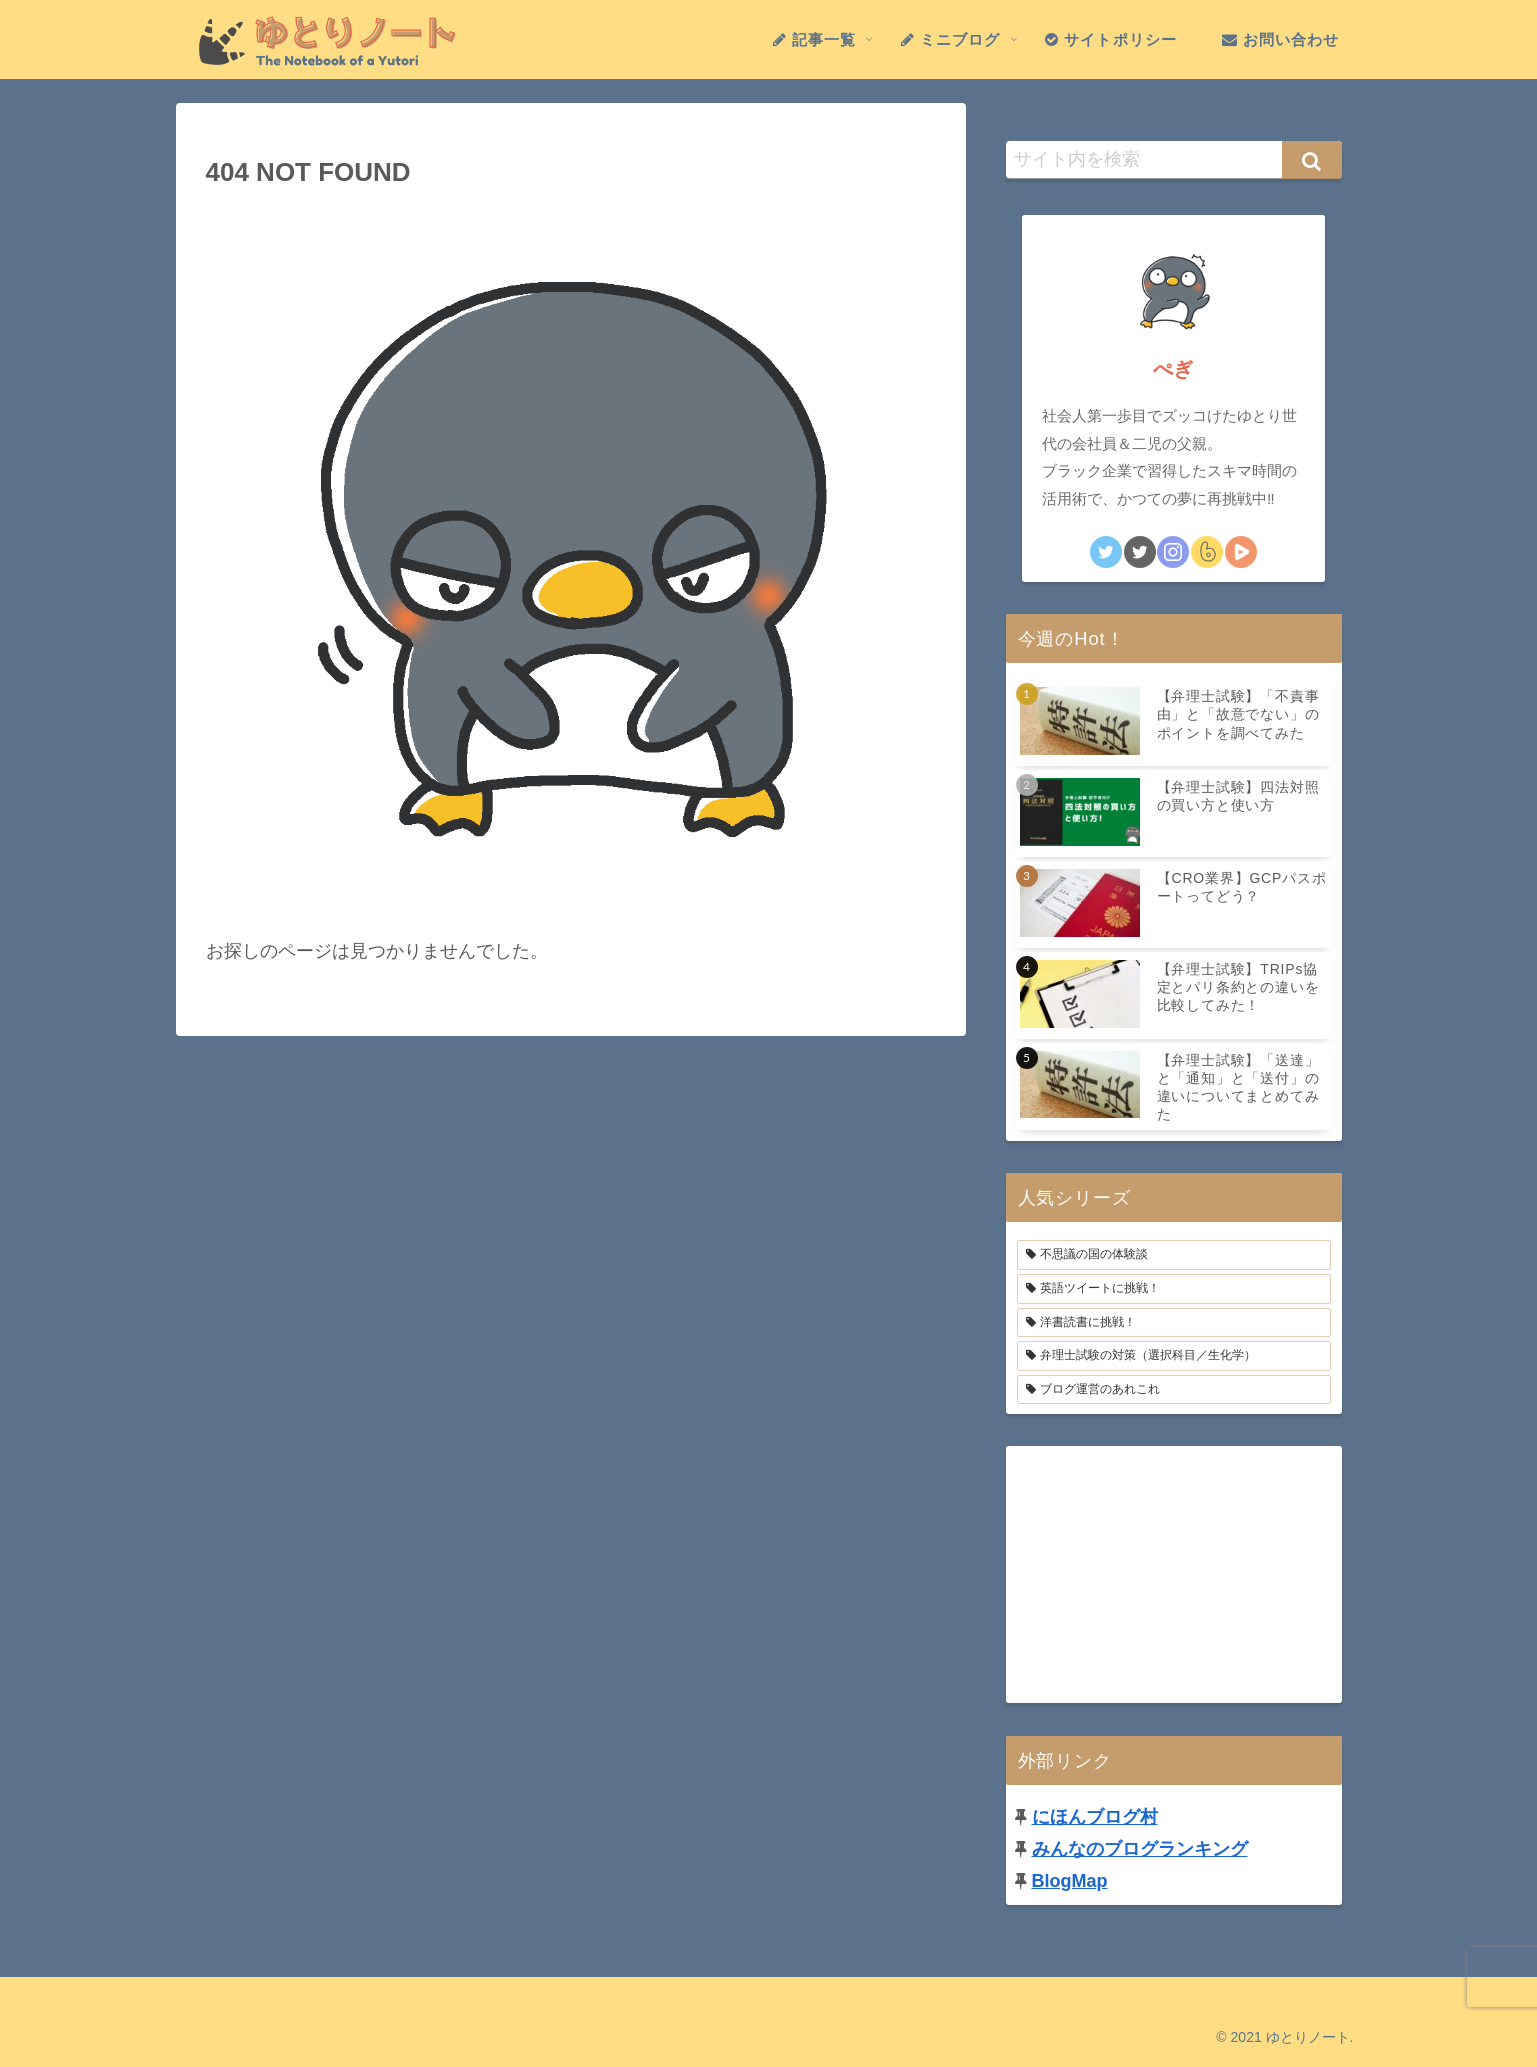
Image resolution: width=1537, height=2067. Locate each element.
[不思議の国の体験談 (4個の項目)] (1174, 1255)
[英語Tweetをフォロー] (1140, 552)
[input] (1174, 160)
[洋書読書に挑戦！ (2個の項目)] (1174, 1323)
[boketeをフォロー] (1207, 552)
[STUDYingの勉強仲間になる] (1241, 552)
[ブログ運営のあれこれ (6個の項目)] (1174, 1390)
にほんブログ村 (1095, 1817)
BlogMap (1070, 1881)
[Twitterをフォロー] (1106, 552)
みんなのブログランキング (1140, 1849)
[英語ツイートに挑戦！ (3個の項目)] (1174, 1289)
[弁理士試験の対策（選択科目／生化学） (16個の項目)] (1174, 1356)
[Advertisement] (1174, 1571)
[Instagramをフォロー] (1173, 552)
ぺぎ (1173, 369)
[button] (1312, 160)
